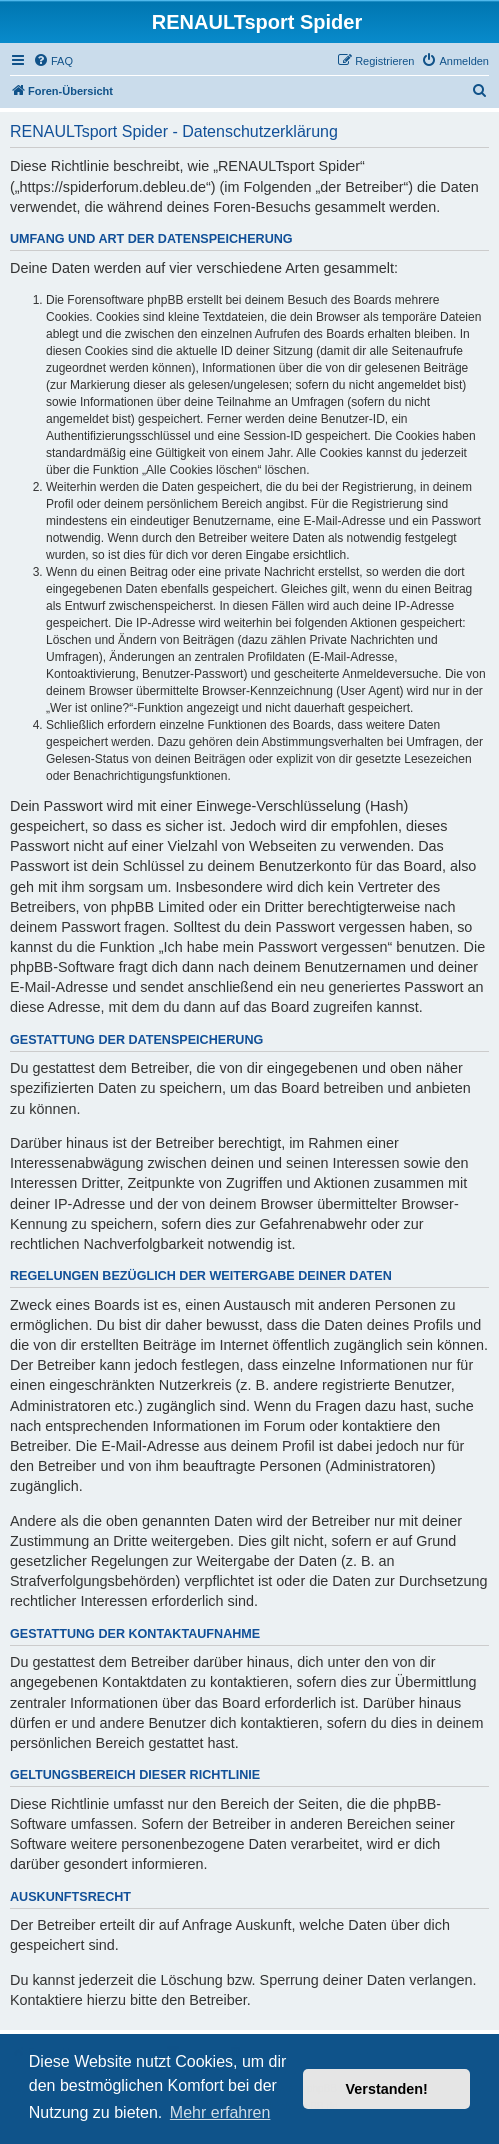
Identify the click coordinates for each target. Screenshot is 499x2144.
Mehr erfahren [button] (220, 2112)
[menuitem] (53, 61)
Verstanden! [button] (387, 2089)
